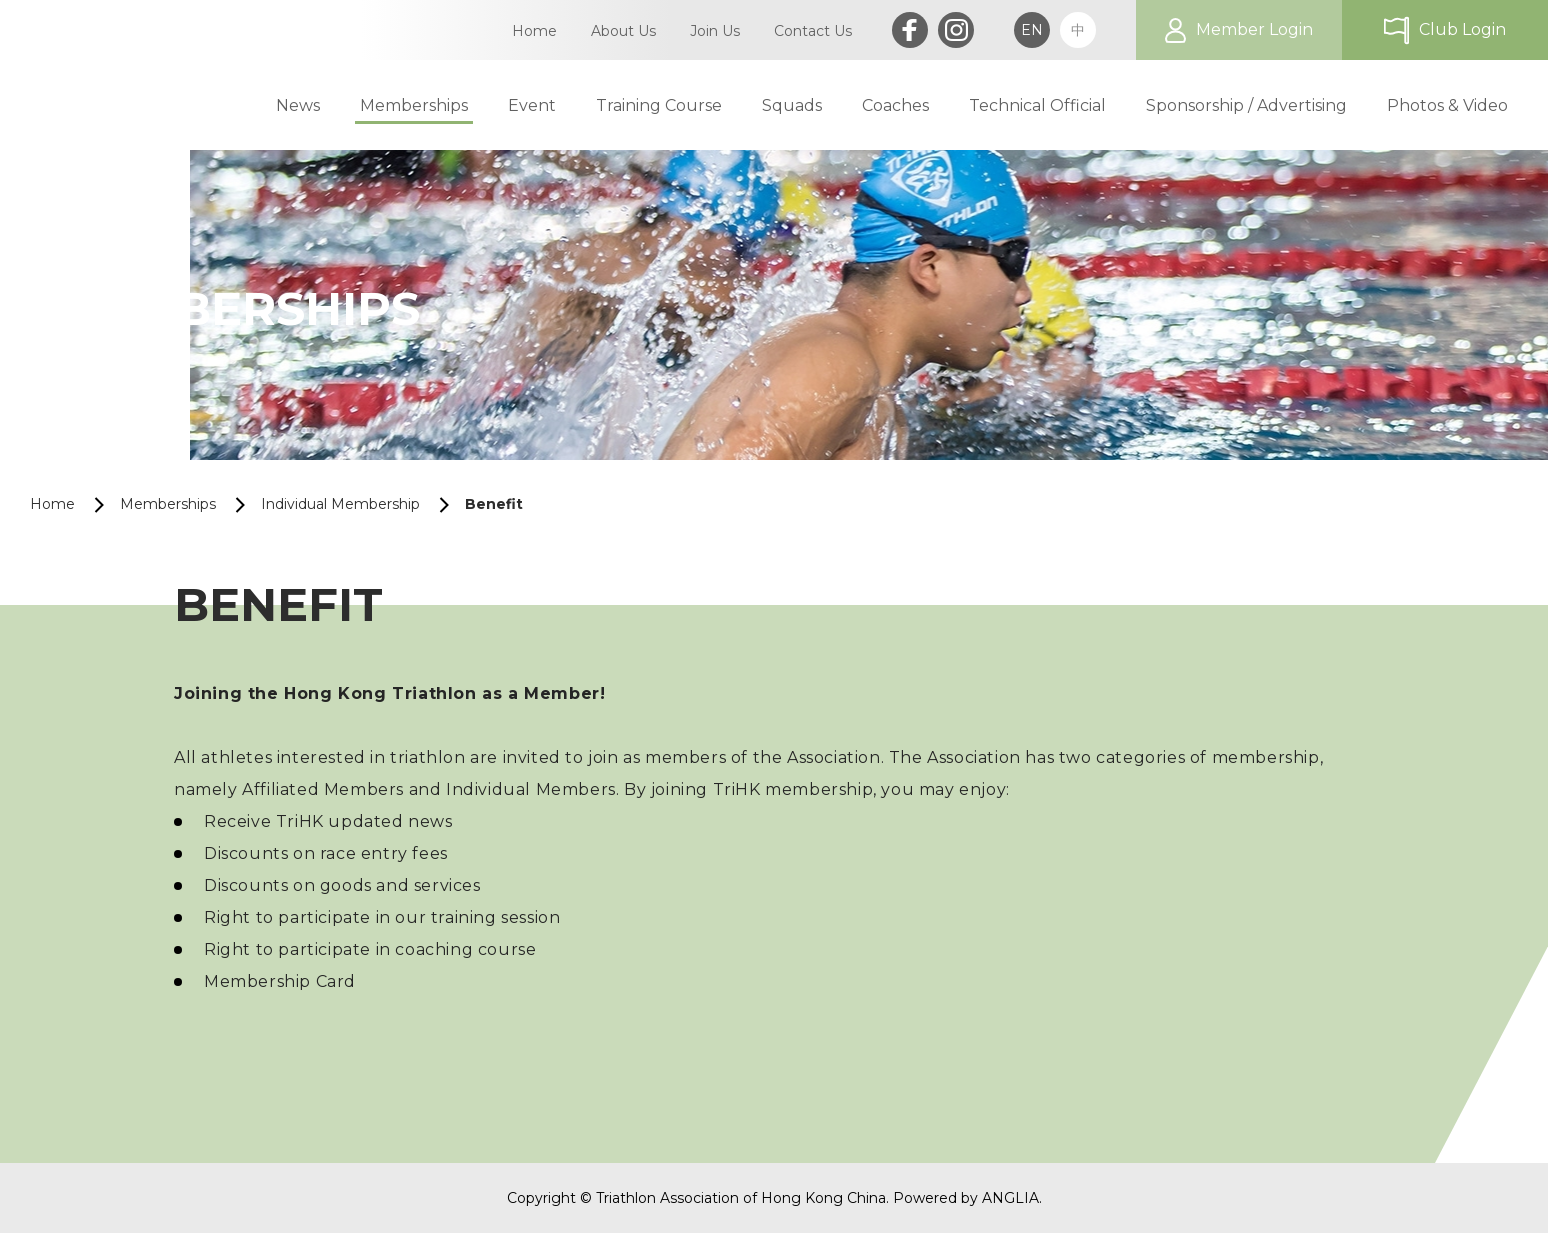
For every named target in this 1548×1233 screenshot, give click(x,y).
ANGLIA (1010, 1198)
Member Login (1254, 29)
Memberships (168, 504)
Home (52, 504)
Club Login (1462, 29)
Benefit (494, 504)
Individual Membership (340, 504)
